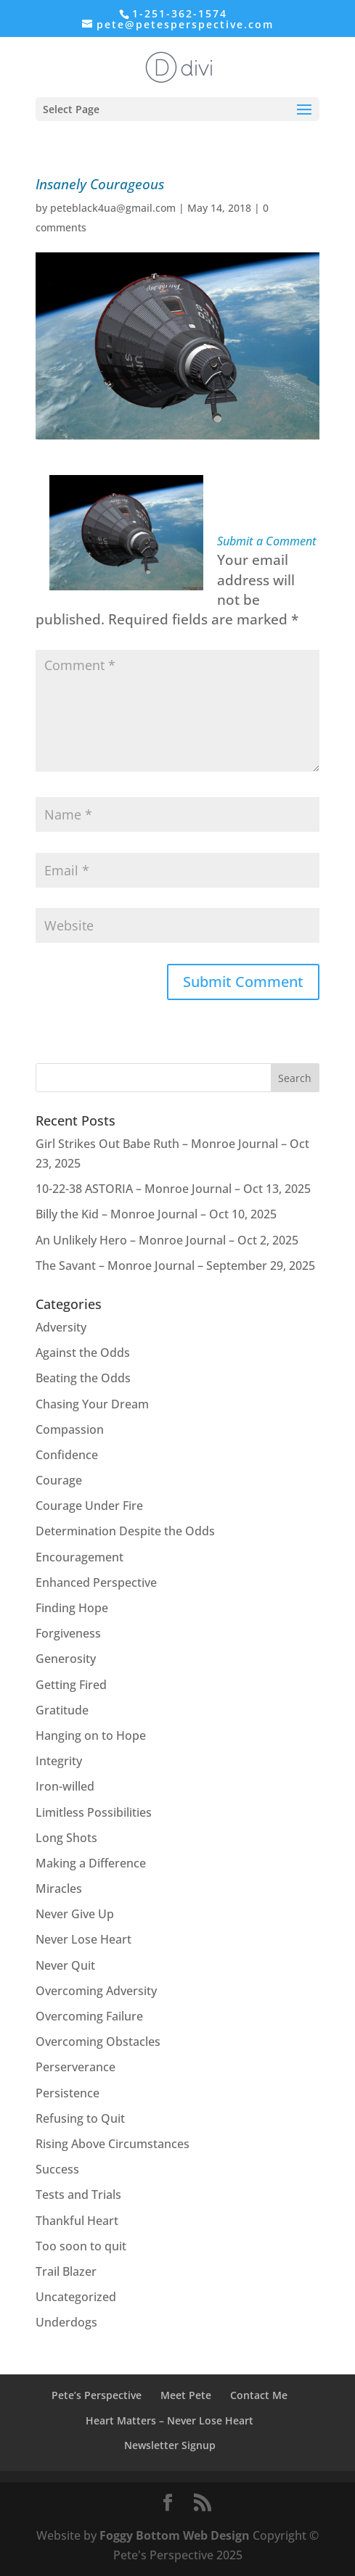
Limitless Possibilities (94, 1812)
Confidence (67, 1455)
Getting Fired (71, 1685)
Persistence (67, 2093)
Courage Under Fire (89, 1506)
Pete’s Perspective (97, 2395)
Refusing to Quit (80, 2118)
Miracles (59, 1888)
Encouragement (79, 1557)
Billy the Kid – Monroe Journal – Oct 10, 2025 (156, 1214)
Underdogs (66, 2322)
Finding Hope (72, 1608)
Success (57, 2169)
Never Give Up (75, 1914)
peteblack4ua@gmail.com (113, 208)
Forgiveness (68, 1633)
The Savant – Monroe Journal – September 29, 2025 (175, 1265)
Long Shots (66, 1838)
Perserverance (75, 2067)
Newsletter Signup (170, 2445)
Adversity (61, 1327)
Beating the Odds (83, 1378)
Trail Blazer (66, 2271)
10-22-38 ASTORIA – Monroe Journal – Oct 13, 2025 (173, 1189)
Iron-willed (65, 1786)
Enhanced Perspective (96, 1582)
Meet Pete (185, 2395)
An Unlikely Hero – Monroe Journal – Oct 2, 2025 (167, 1240)
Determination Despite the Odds (125, 1531)
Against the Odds (83, 1353)
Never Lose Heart (83, 1939)
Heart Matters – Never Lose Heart (169, 2420)
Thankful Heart (77, 2221)
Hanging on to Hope (91, 1735)
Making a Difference (91, 1863)
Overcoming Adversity (96, 1991)
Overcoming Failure (89, 2016)
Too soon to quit (81, 2246)
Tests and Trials (78, 2195)
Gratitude (62, 1710)
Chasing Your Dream (92, 1404)
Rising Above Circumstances (112, 2144)
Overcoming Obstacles (98, 2041)
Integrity (59, 1761)
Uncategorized (76, 2297)
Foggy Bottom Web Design (174, 2535)
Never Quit (65, 1965)
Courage (59, 1480)
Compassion (70, 1429)
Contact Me (258, 2395)
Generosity (66, 1659)
